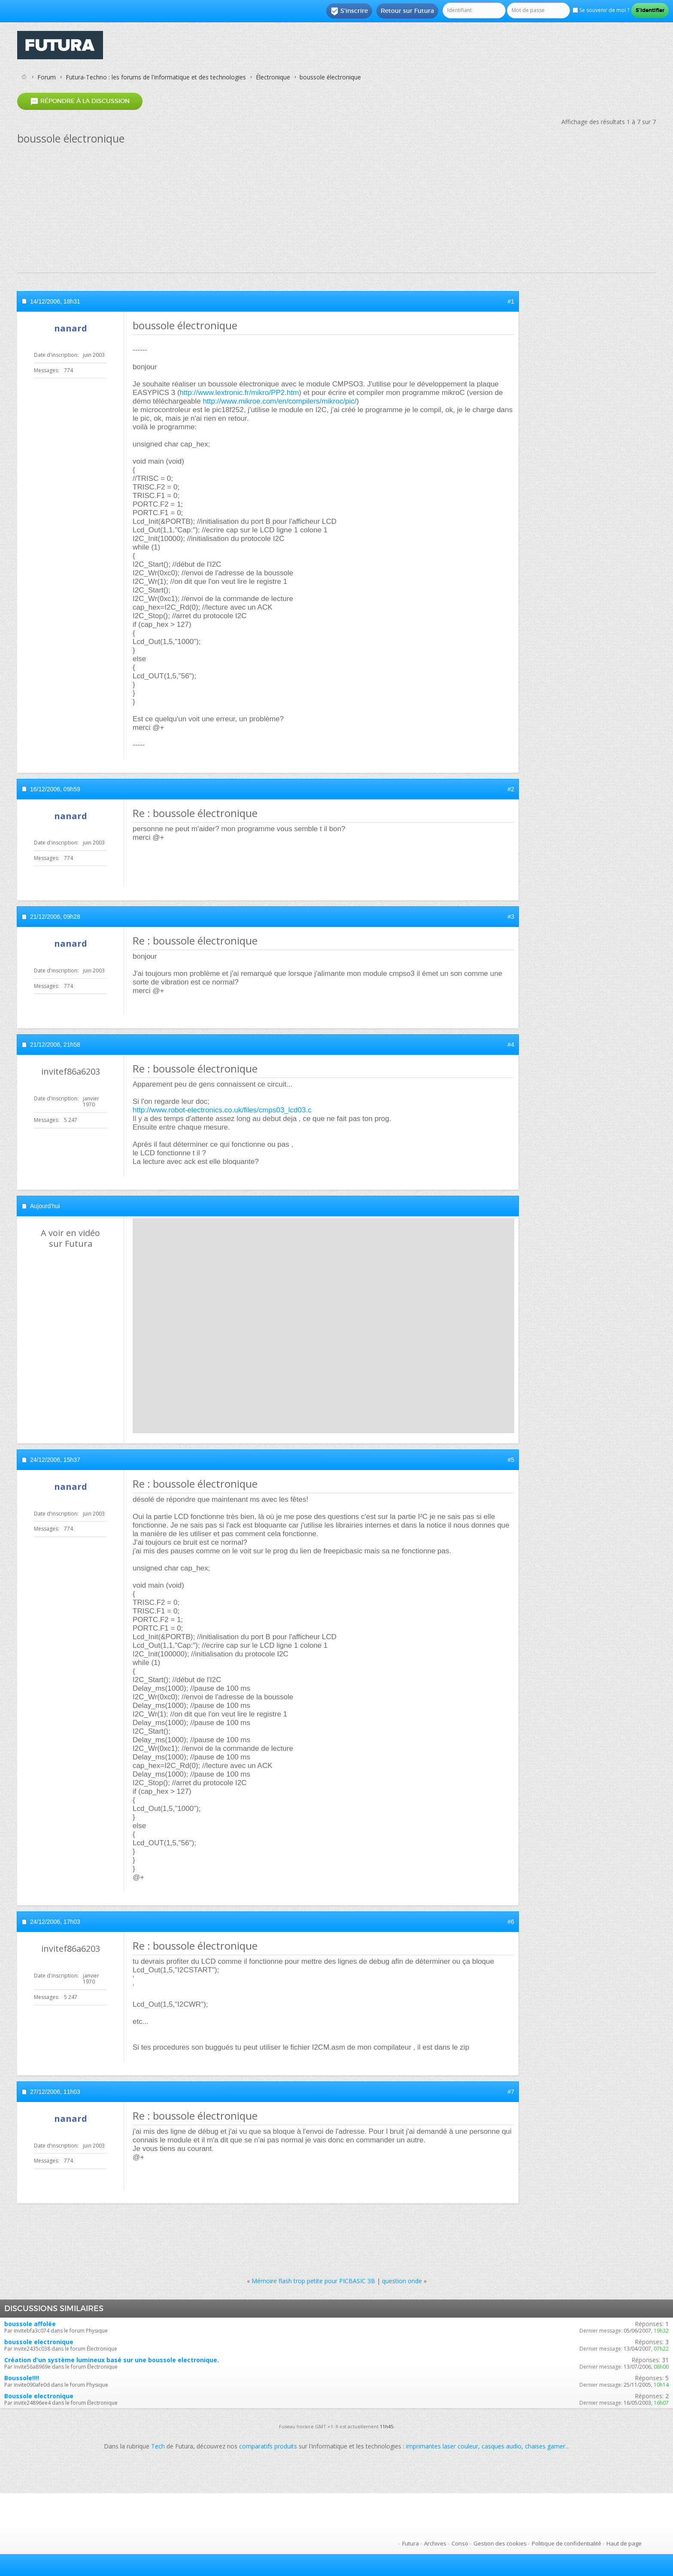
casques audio (501, 2446)
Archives (435, 2543)
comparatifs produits (268, 2446)
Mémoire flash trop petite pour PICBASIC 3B (313, 2281)
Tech (158, 2446)
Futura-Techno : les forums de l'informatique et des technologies (156, 77)
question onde (402, 2281)
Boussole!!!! (21, 2378)
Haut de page (624, 2543)
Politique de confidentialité (566, 2543)
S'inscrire (349, 11)
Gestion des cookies (500, 2543)
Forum (46, 77)
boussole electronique (38, 2342)
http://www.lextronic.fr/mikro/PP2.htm (239, 393)
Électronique (273, 77)
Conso (460, 2543)
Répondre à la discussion (80, 101)
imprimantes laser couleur (442, 2446)
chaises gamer (545, 2446)
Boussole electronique (38, 2396)
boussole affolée (30, 2324)
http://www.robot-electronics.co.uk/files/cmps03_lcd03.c (222, 1110)
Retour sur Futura (407, 11)
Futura (410, 2543)
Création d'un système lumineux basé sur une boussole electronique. (111, 2360)
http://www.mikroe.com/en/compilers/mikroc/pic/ (280, 401)
